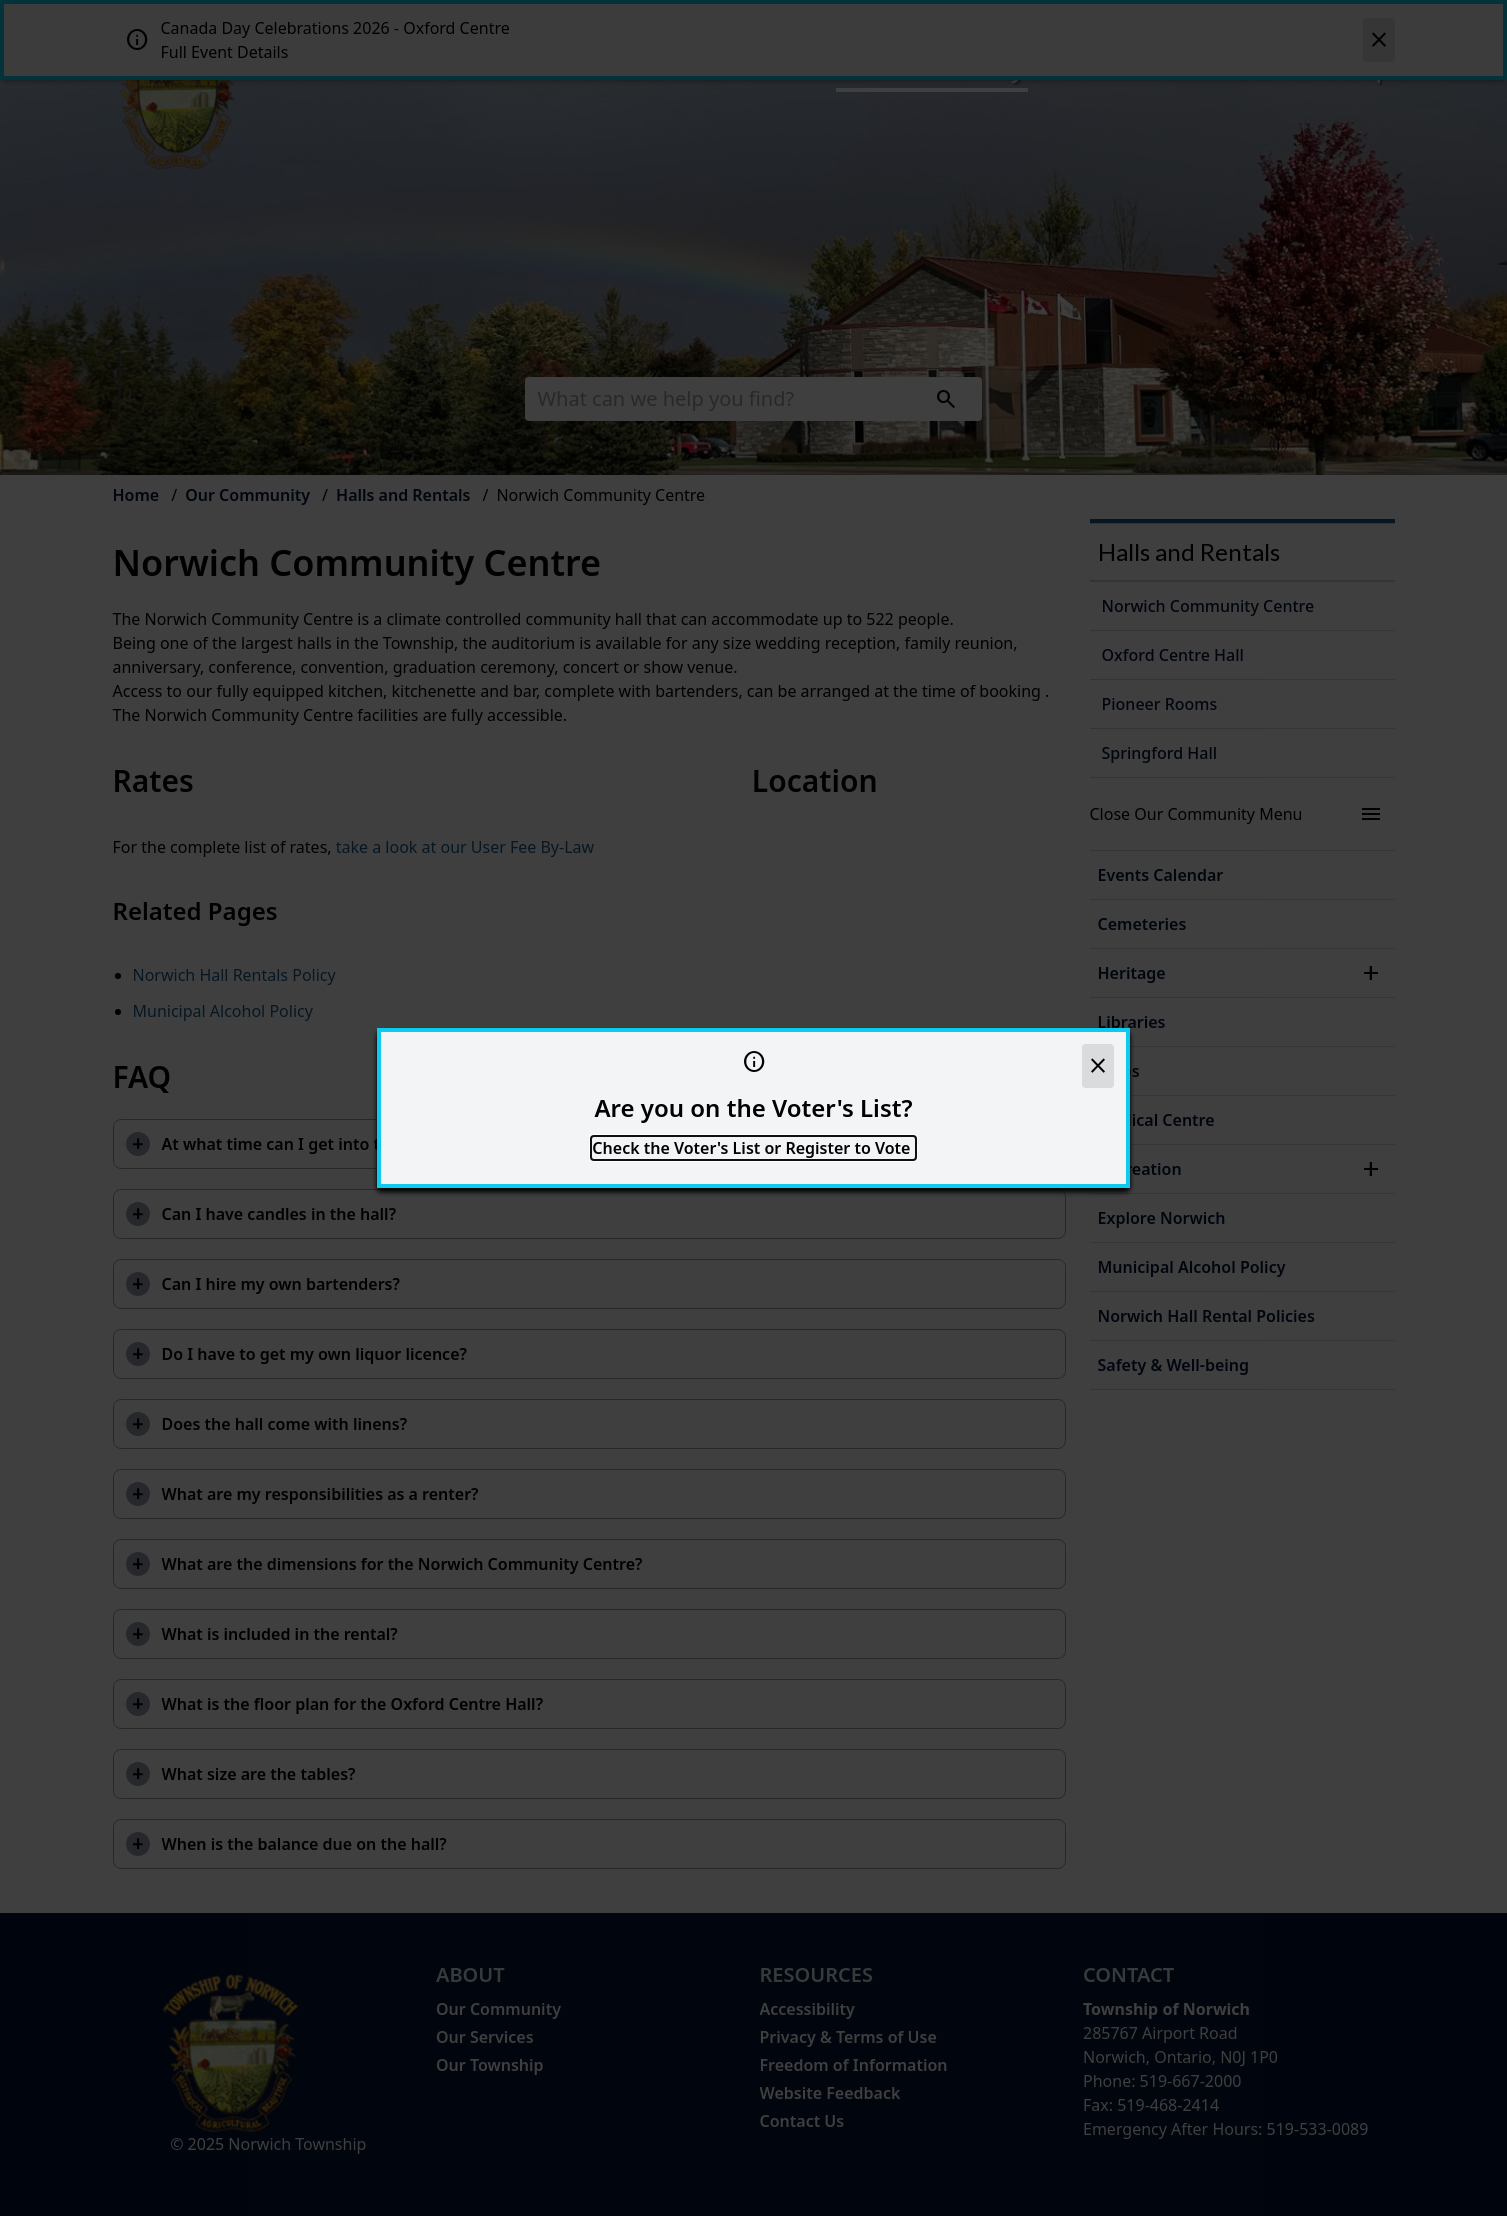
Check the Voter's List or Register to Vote (753, 1148)
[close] (1098, 1066)
